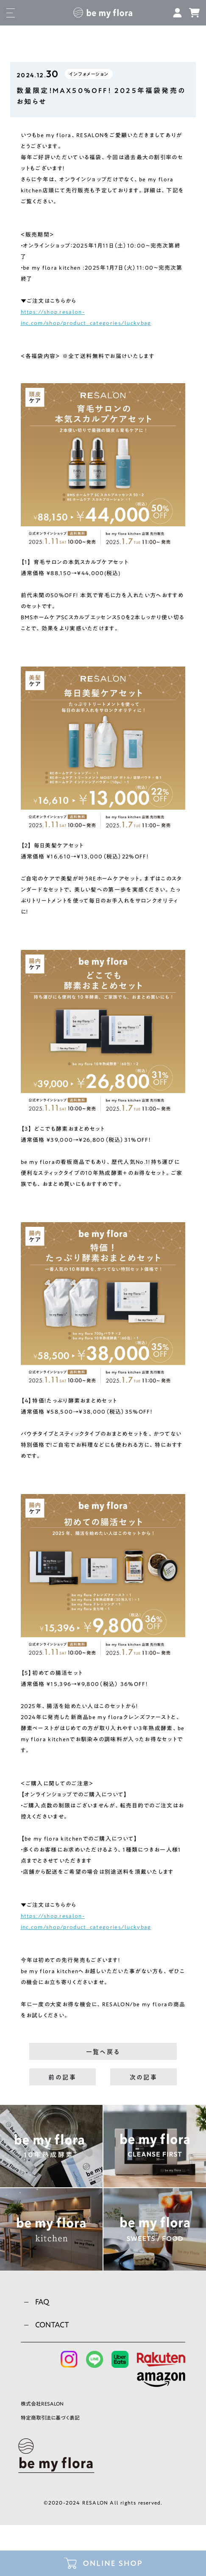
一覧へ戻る (103, 2052)
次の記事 (144, 2077)
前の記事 (62, 2077)
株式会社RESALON (42, 2403)
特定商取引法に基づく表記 (50, 2417)
